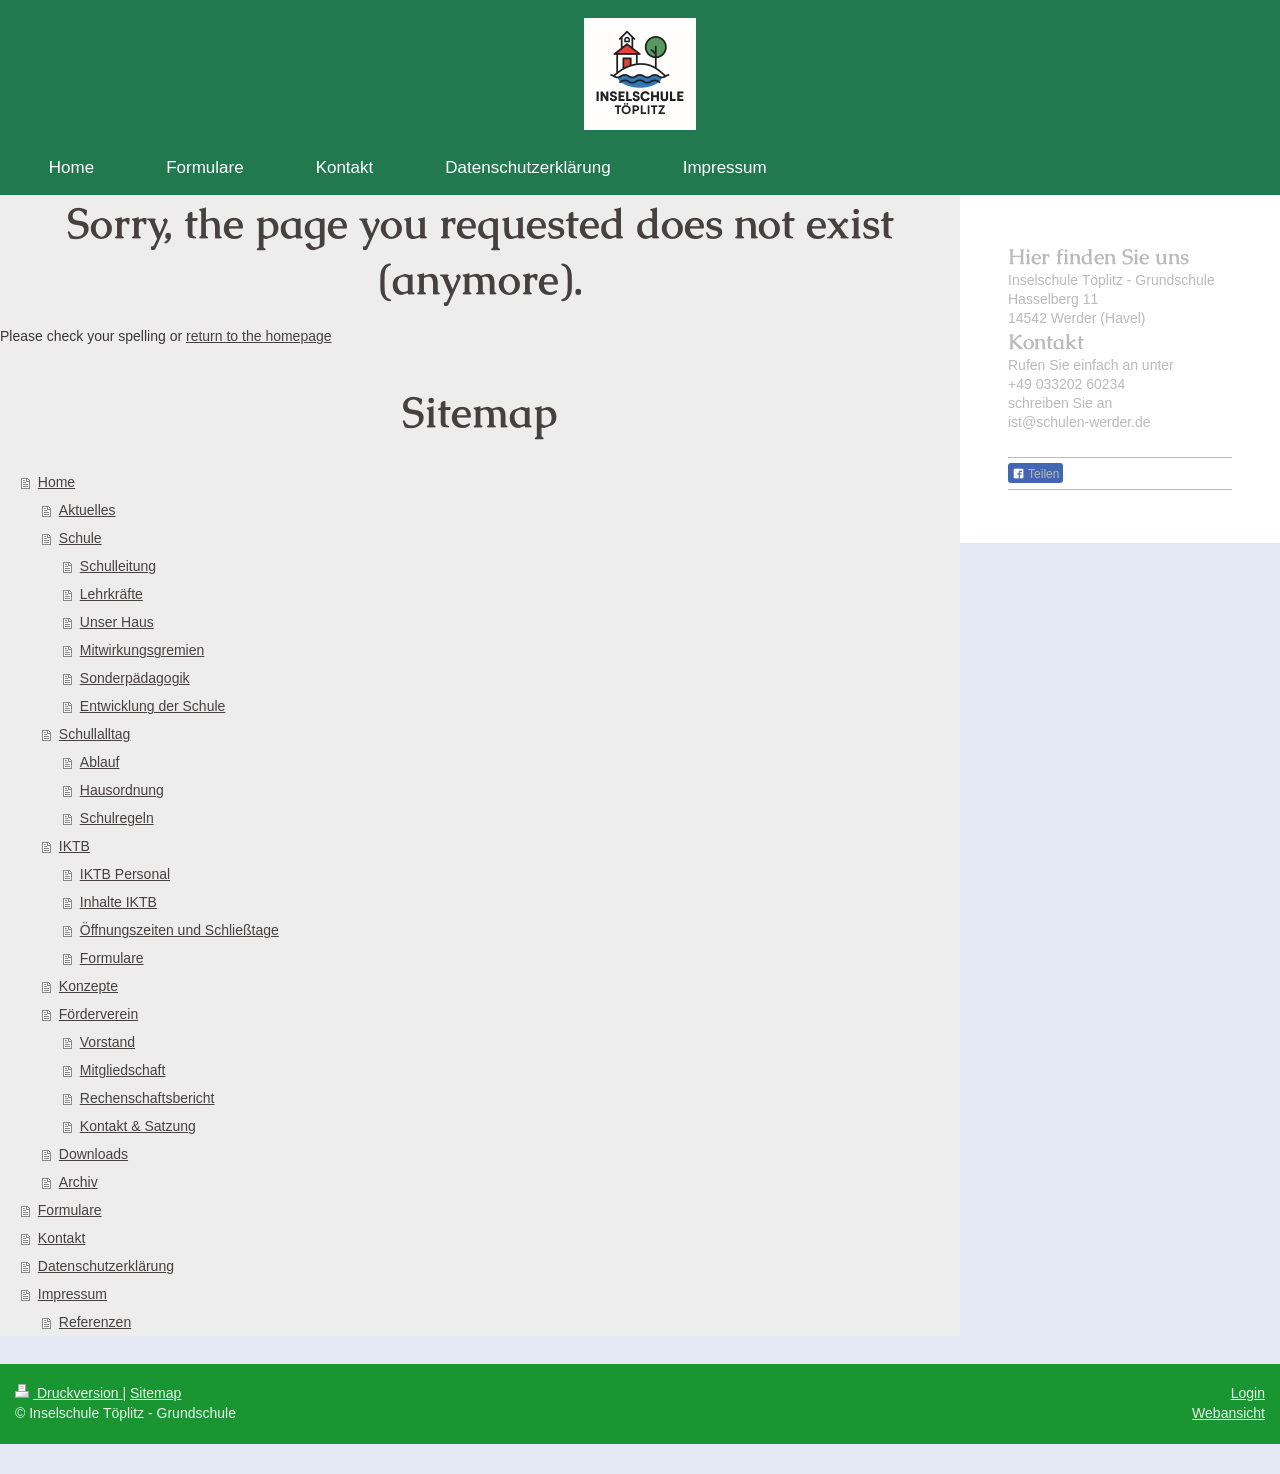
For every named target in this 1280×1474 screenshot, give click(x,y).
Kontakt (61, 1238)
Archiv (78, 1182)
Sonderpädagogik (135, 678)
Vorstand (107, 1042)
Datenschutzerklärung (106, 1266)
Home (56, 482)
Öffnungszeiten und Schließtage (179, 930)
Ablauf (100, 762)
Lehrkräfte (111, 594)
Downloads (93, 1154)
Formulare (112, 958)
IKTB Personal (125, 874)
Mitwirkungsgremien (142, 650)
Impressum (72, 1294)
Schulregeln (117, 818)
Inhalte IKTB (118, 902)
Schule (80, 538)
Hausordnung (122, 790)
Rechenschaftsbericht (147, 1098)
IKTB (74, 846)
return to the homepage (259, 336)
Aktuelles (87, 510)
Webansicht (1228, 1413)
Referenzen (95, 1322)
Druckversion (68, 1393)
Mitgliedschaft (123, 1070)
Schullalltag (95, 734)
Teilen (1035, 474)
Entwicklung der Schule (153, 706)
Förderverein (98, 1014)
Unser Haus (117, 622)
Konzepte (88, 986)
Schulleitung (118, 566)
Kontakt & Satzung (138, 1126)
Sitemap (155, 1393)
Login (1248, 1393)
